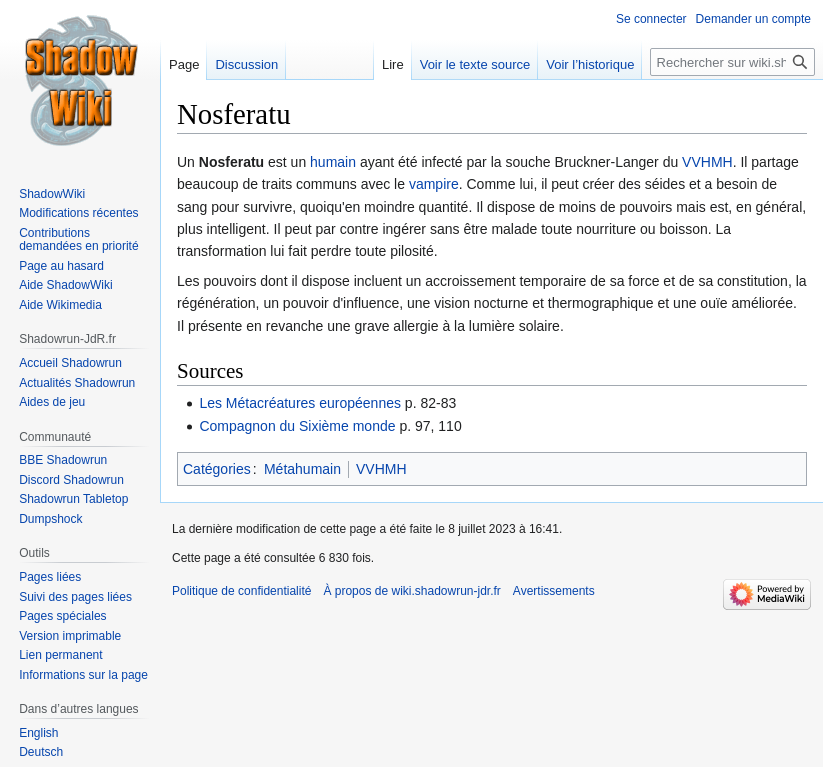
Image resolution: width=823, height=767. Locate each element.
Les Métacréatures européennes (300, 403)
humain (333, 162)
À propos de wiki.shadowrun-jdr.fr (411, 591)
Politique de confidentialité (241, 591)
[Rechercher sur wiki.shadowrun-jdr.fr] (732, 62)
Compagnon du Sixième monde (297, 426)
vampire (434, 184)
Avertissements (554, 591)
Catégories (217, 469)
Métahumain (302, 469)
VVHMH (707, 162)
